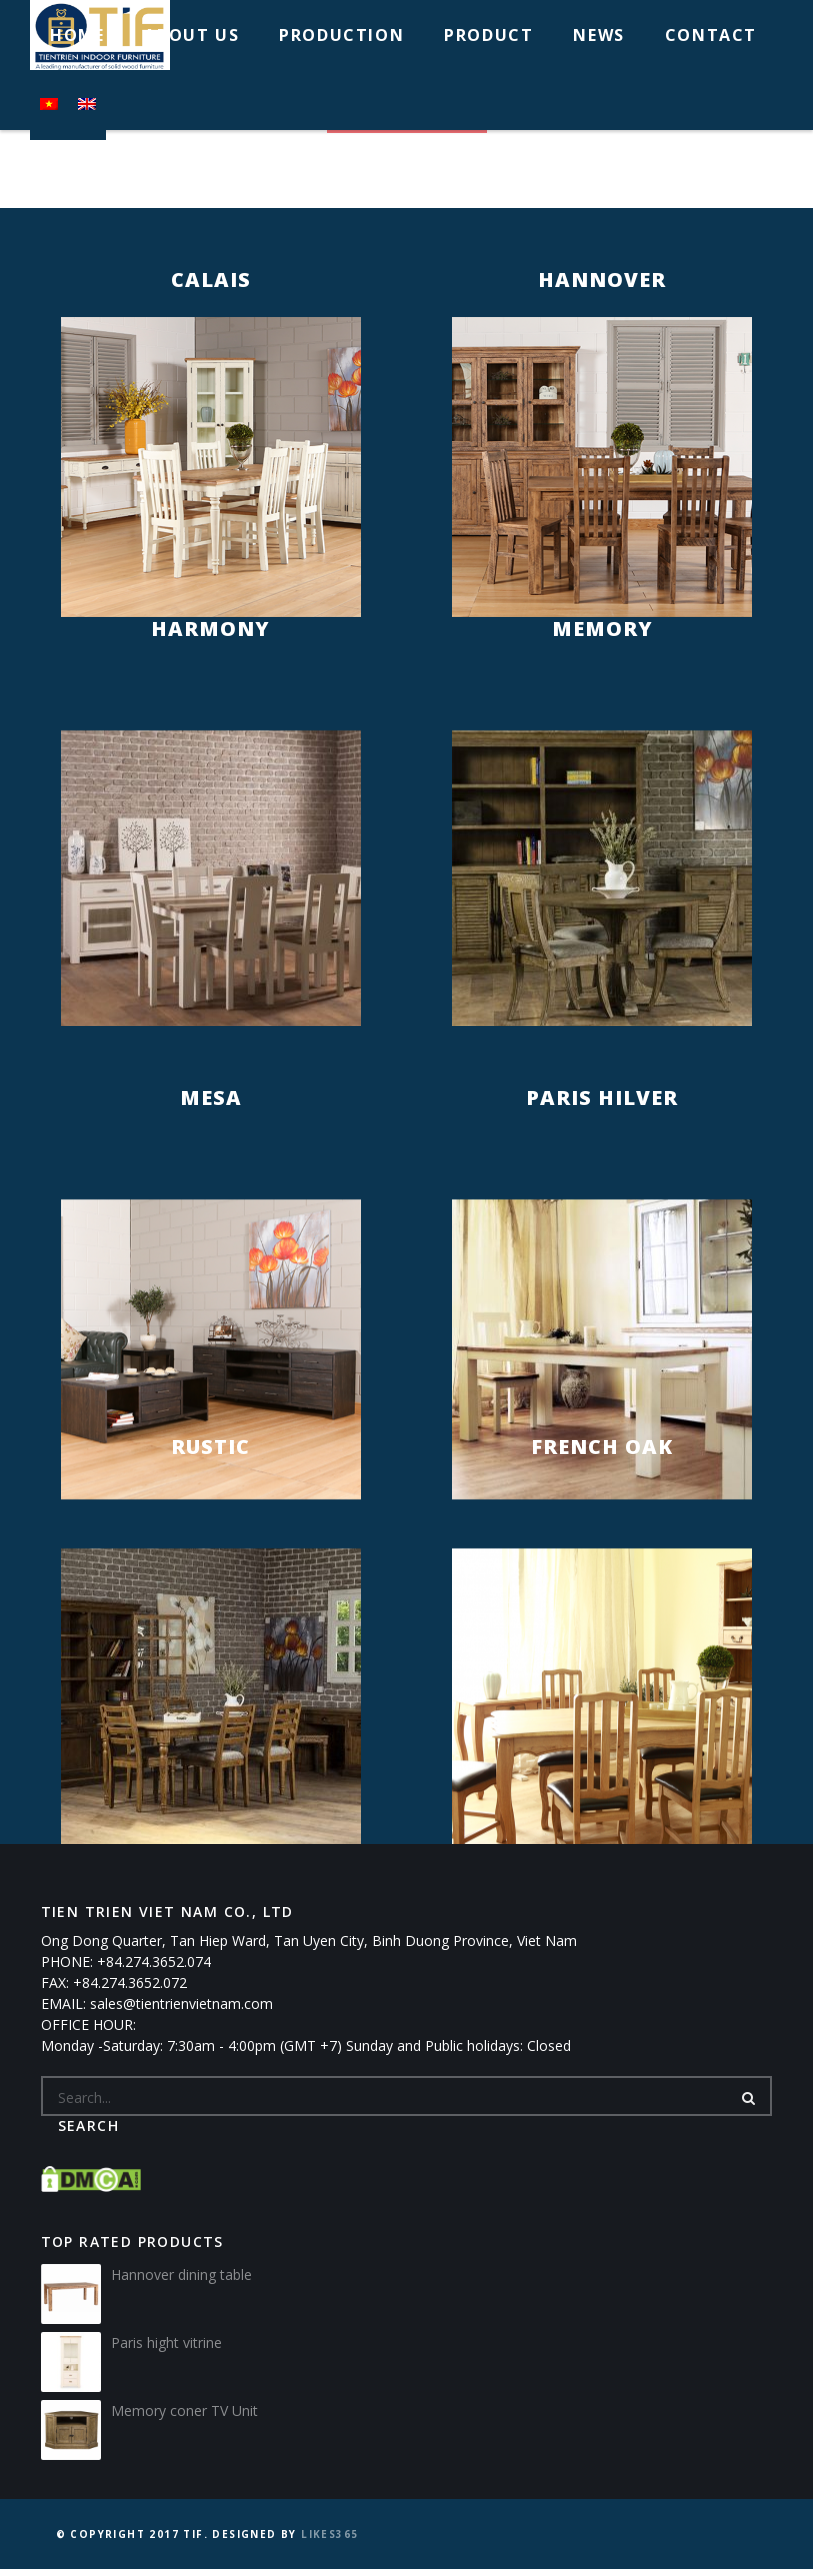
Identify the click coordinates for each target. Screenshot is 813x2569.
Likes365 (329, 2534)
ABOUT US (191, 35)
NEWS (598, 35)
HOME (77, 35)
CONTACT (711, 35)
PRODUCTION (341, 35)
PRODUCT (488, 35)
